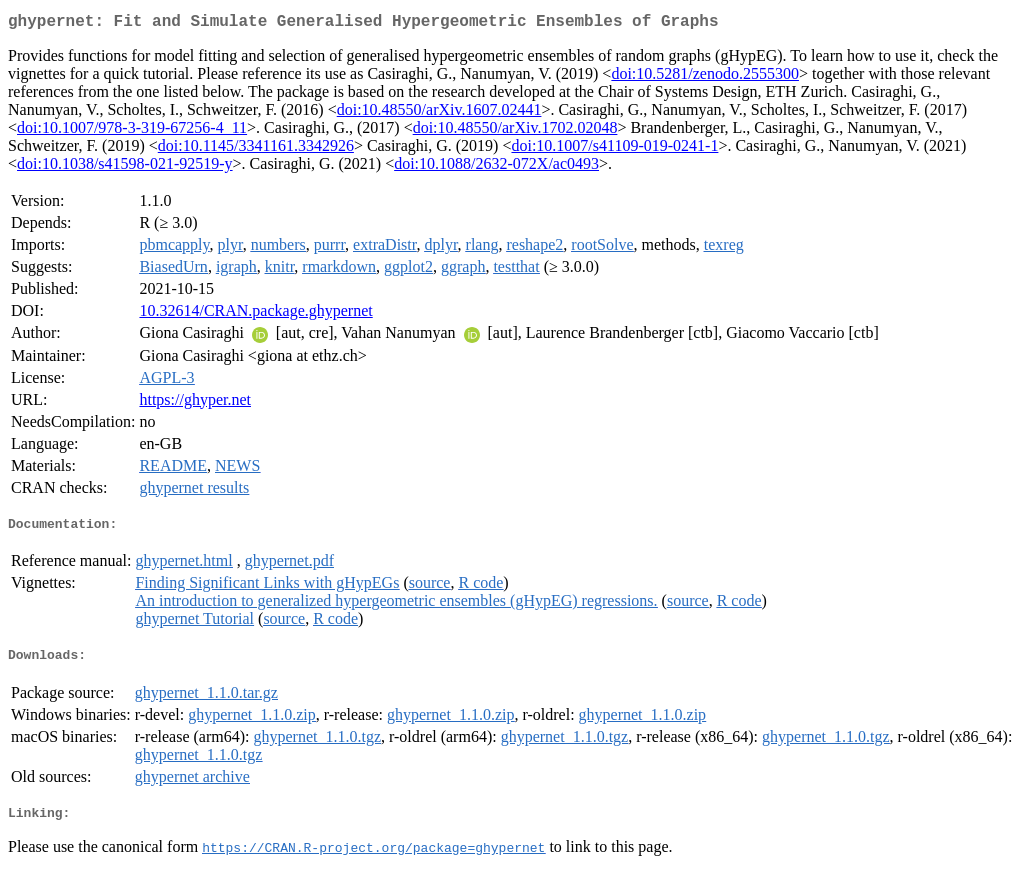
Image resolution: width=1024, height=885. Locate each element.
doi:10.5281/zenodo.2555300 (705, 77)
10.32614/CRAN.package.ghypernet (255, 314)
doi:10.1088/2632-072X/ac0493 (496, 167)
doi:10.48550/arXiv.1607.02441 (439, 113)
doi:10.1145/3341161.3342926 (256, 149)
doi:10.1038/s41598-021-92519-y (125, 167)
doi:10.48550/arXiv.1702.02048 (515, 131)
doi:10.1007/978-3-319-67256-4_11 (132, 131)
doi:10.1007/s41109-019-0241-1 (614, 149)
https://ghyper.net (195, 403)
